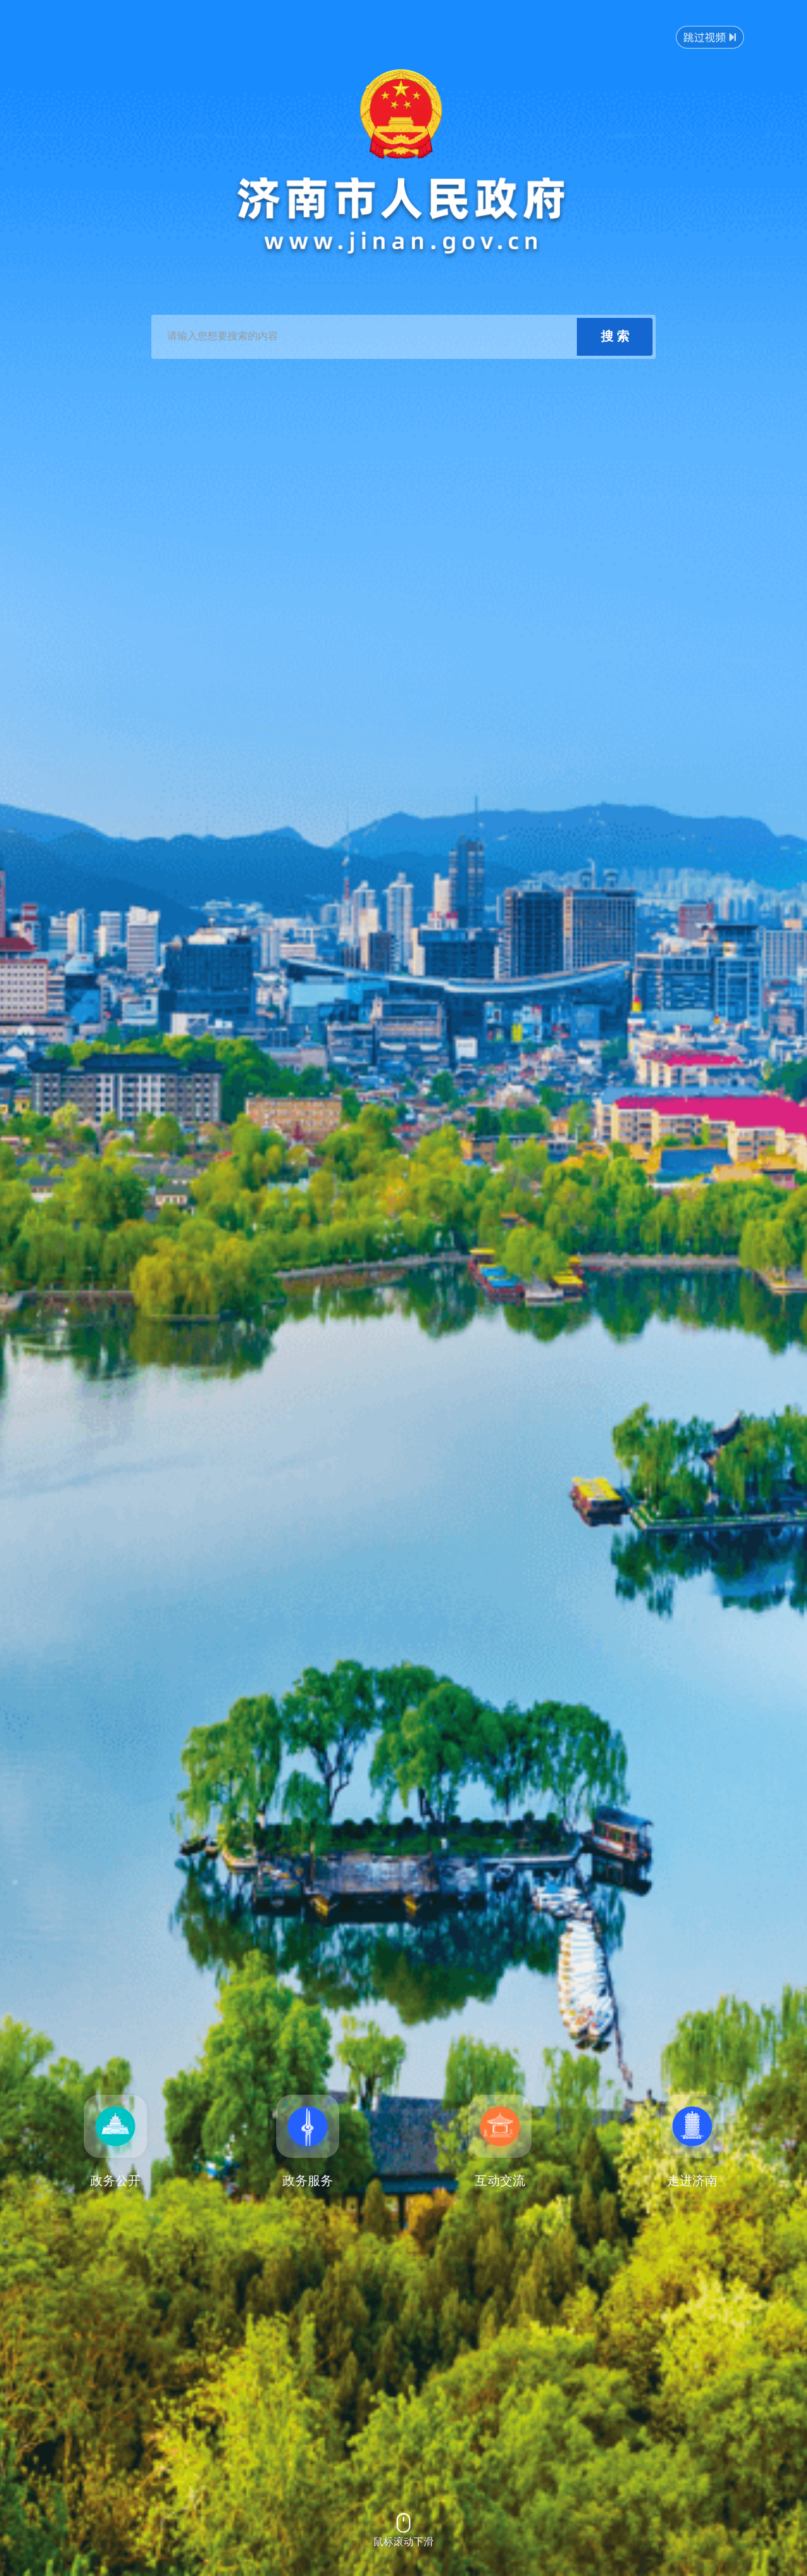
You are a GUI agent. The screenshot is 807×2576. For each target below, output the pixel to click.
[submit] (615, 337)
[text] (365, 337)
